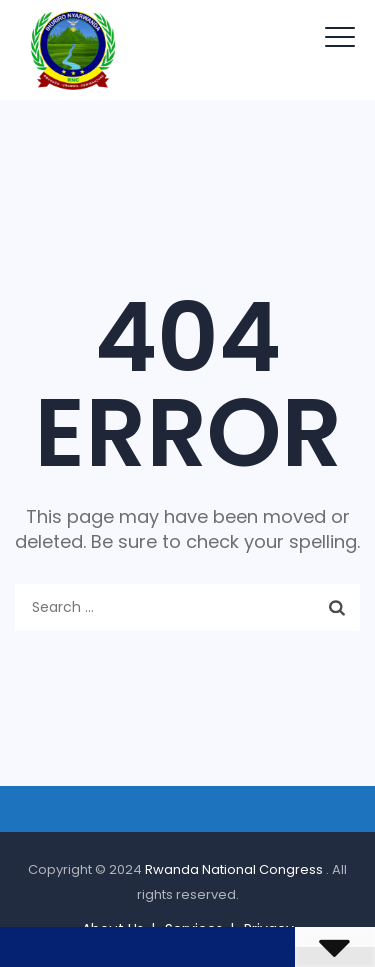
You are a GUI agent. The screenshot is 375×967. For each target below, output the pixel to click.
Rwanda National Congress (235, 869)
